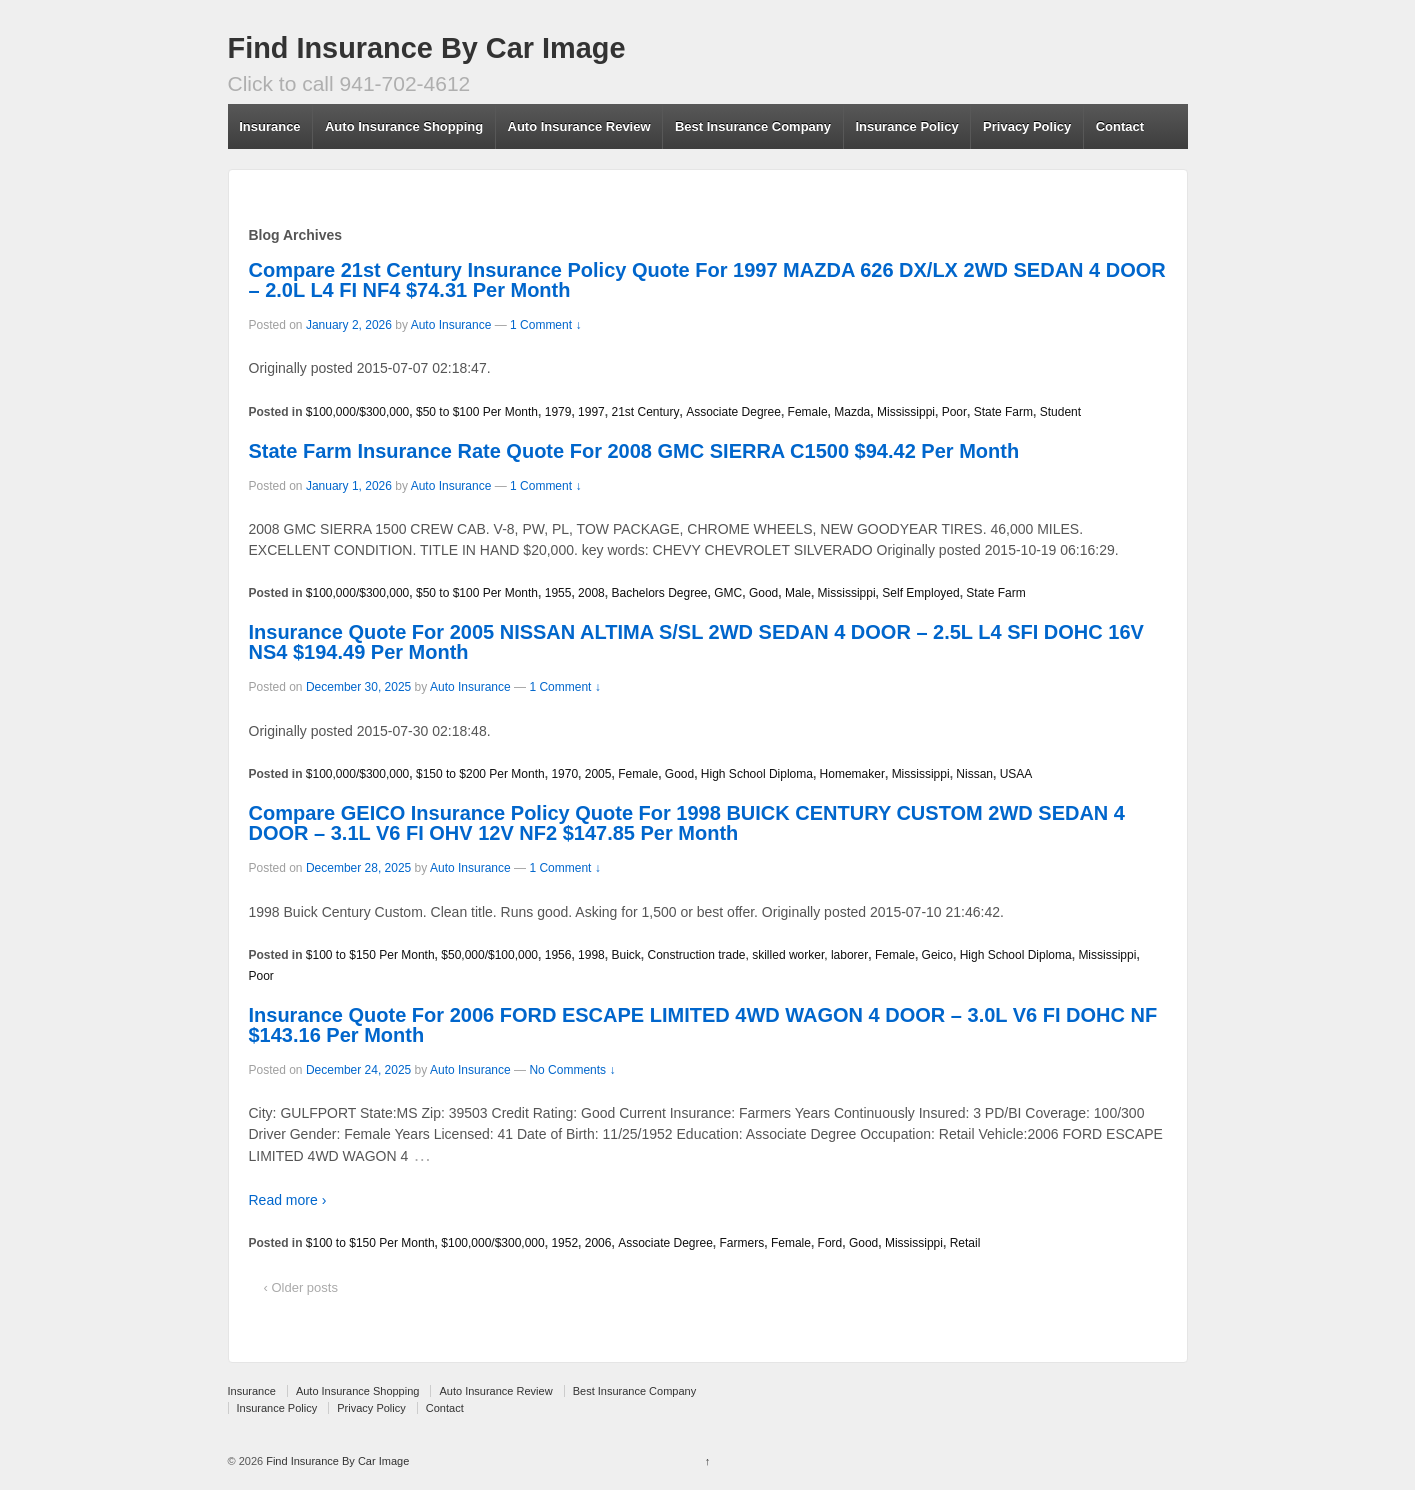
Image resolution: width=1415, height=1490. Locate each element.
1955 (558, 593)
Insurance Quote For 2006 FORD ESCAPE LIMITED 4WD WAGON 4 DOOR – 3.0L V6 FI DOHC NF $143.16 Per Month (703, 1025)
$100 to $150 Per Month (370, 955)
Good (763, 593)
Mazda (852, 412)
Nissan (974, 774)
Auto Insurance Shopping (404, 126)
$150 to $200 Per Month (480, 774)
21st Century (645, 412)
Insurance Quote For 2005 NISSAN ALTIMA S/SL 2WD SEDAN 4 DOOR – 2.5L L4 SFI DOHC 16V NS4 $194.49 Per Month (696, 642)
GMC (728, 593)
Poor (954, 412)
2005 (598, 774)
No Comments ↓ (572, 1070)
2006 (598, 1243)
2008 (591, 593)
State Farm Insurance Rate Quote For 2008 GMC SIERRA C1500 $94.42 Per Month (634, 451)
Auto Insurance (451, 325)
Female (808, 412)
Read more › (288, 1200)
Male (798, 593)
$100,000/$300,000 (357, 412)
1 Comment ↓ (545, 325)
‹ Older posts (301, 1287)
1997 (591, 412)
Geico (937, 955)
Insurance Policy (906, 126)
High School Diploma (757, 774)
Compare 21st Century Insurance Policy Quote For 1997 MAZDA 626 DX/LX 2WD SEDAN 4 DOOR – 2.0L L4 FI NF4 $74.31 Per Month (707, 280)
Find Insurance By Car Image (427, 48)
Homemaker (852, 774)
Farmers (742, 1243)
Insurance (269, 126)
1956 (558, 955)
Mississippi (906, 412)
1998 (591, 955)
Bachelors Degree (659, 593)
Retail (965, 1243)
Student (1060, 412)
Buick (625, 955)
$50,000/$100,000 (489, 955)
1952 (564, 1243)
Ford (830, 1243)
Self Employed (920, 593)
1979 (558, 412)
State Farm (1003, 412)
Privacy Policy (1027, 126)
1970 (564, 774)
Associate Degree (733, 412)
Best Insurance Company (753, 126)
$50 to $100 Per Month (477, 412)
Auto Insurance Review (579, 126)
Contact (1120, 126)
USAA (1016, 774)
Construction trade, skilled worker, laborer (757, 955)
